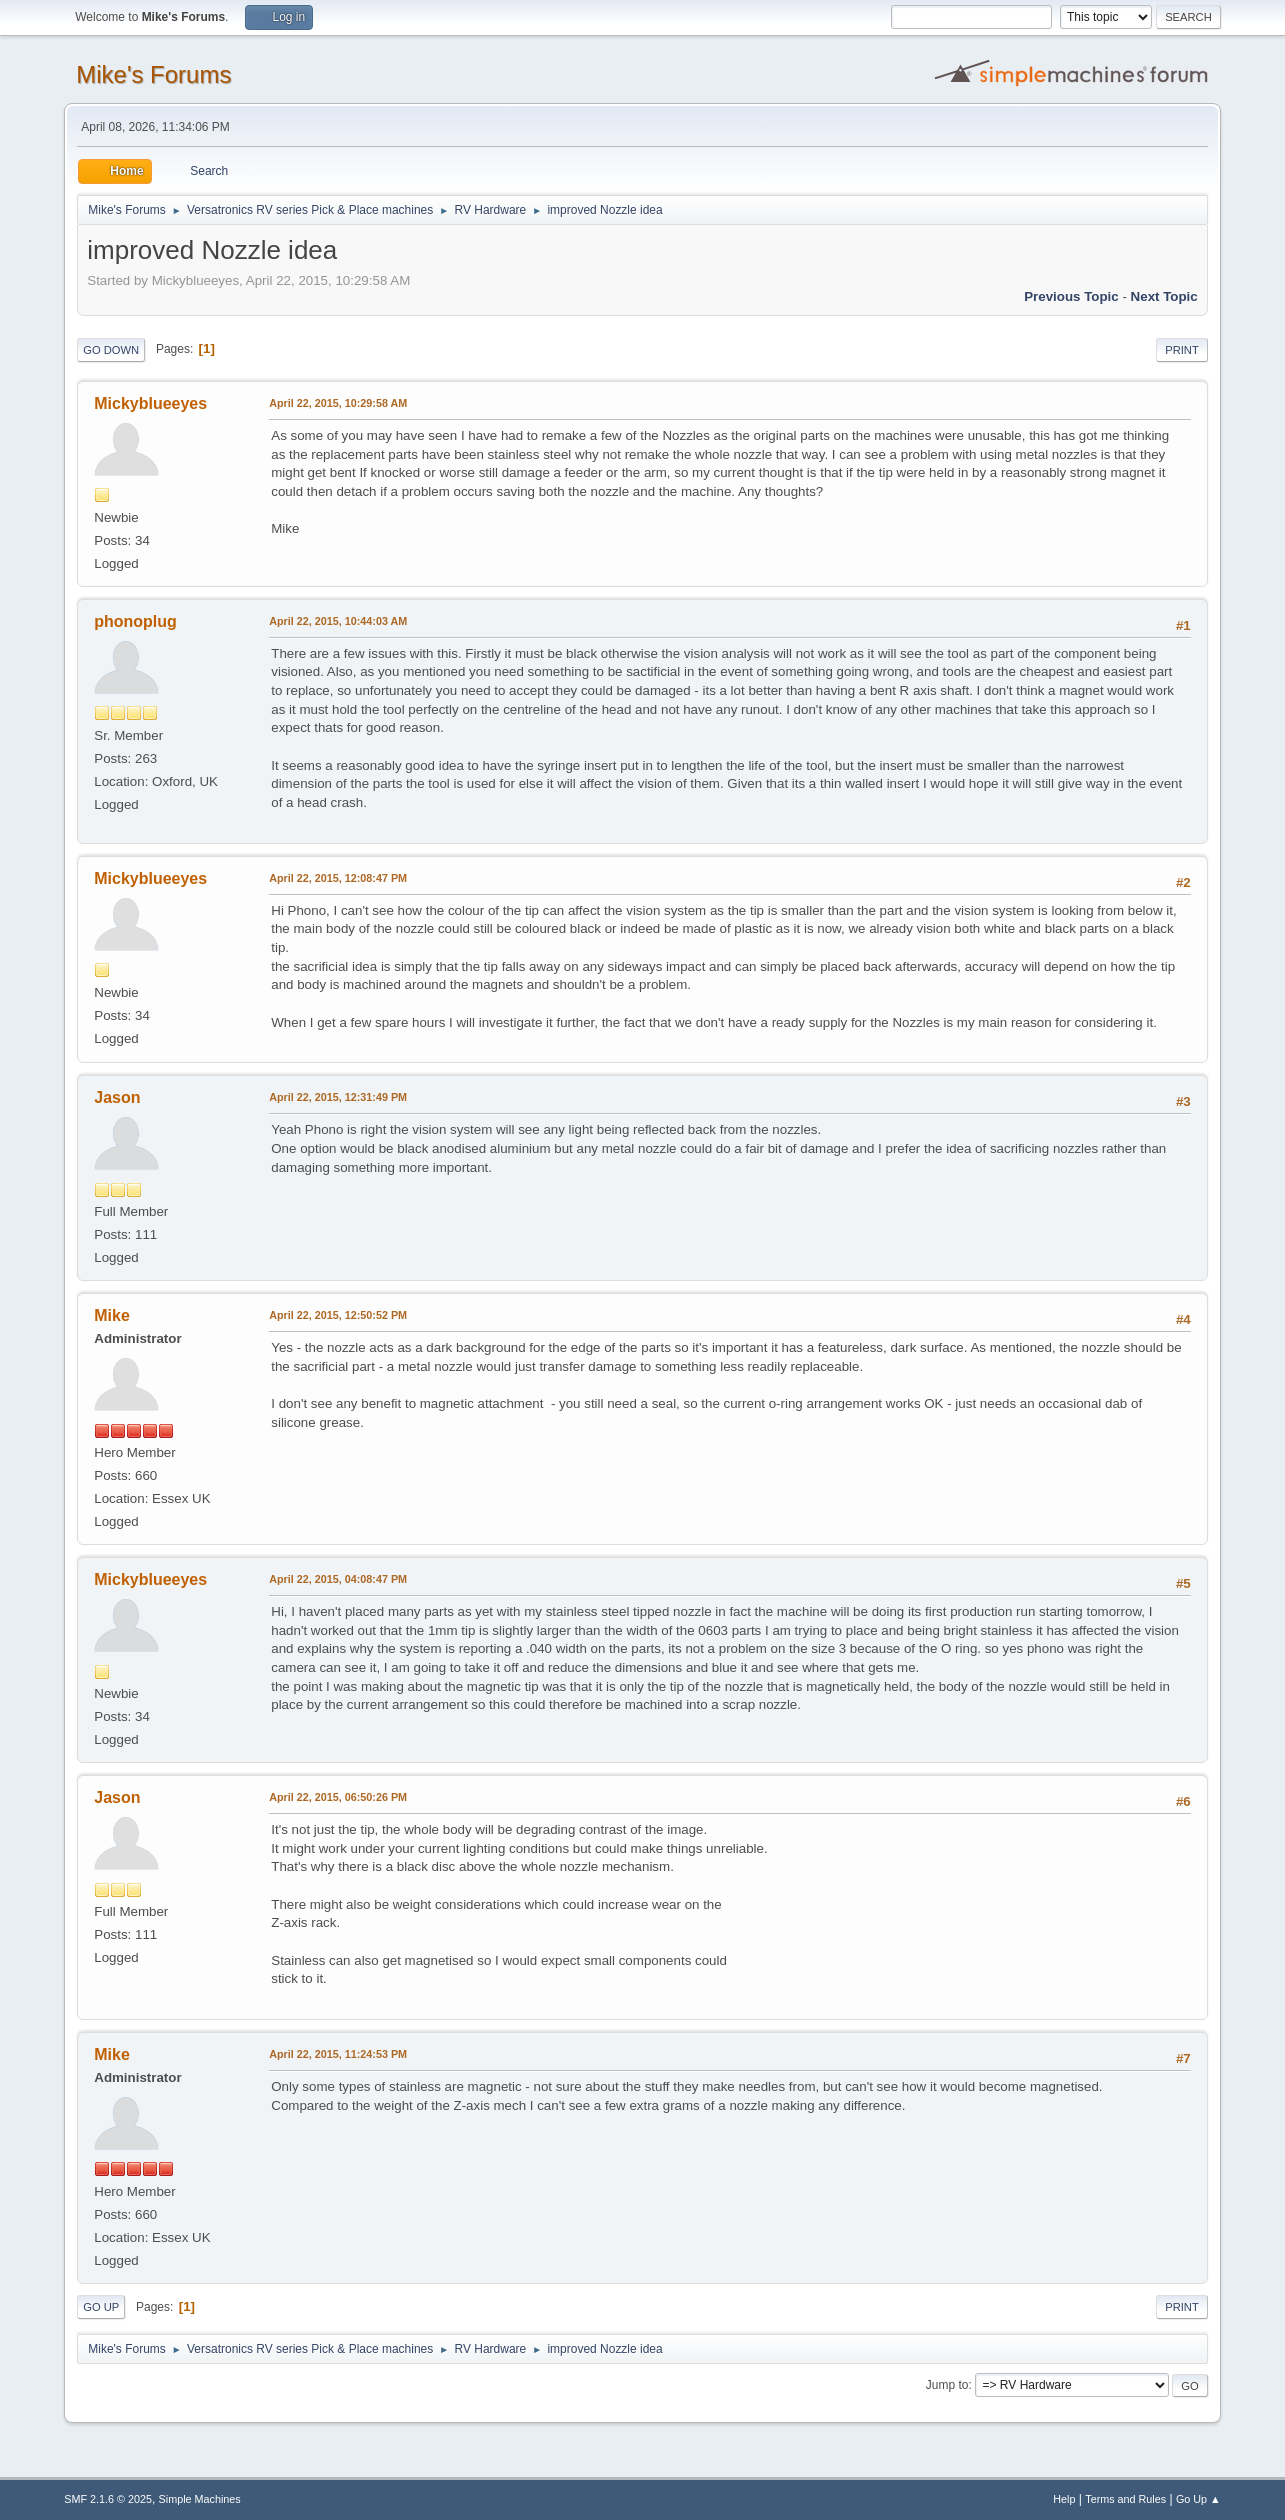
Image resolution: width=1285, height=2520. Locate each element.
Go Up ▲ (1198, 2499)
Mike (112, 1315)
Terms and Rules (1125, 2499)
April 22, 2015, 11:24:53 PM (338, 2054)
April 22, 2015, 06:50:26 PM (338, 1797)
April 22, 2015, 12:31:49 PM (338, 1097)
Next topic (1164, 296)
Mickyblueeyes (150, 403)
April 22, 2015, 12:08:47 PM (338, 878)
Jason (117, 1097)
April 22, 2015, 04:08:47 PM (338, 1579)
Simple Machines (200, 2499)
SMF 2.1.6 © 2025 (108, 2499)
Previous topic (1071, 296)
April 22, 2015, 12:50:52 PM (338, 1315)
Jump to (947, 2385)
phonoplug (135, 621)
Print (1182, 350)
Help (1064, 2499)
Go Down (111, 350)
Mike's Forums (153, 74)
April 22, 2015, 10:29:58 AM (338, 403)
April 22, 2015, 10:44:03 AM (338, 621)
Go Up (101, 2307)
